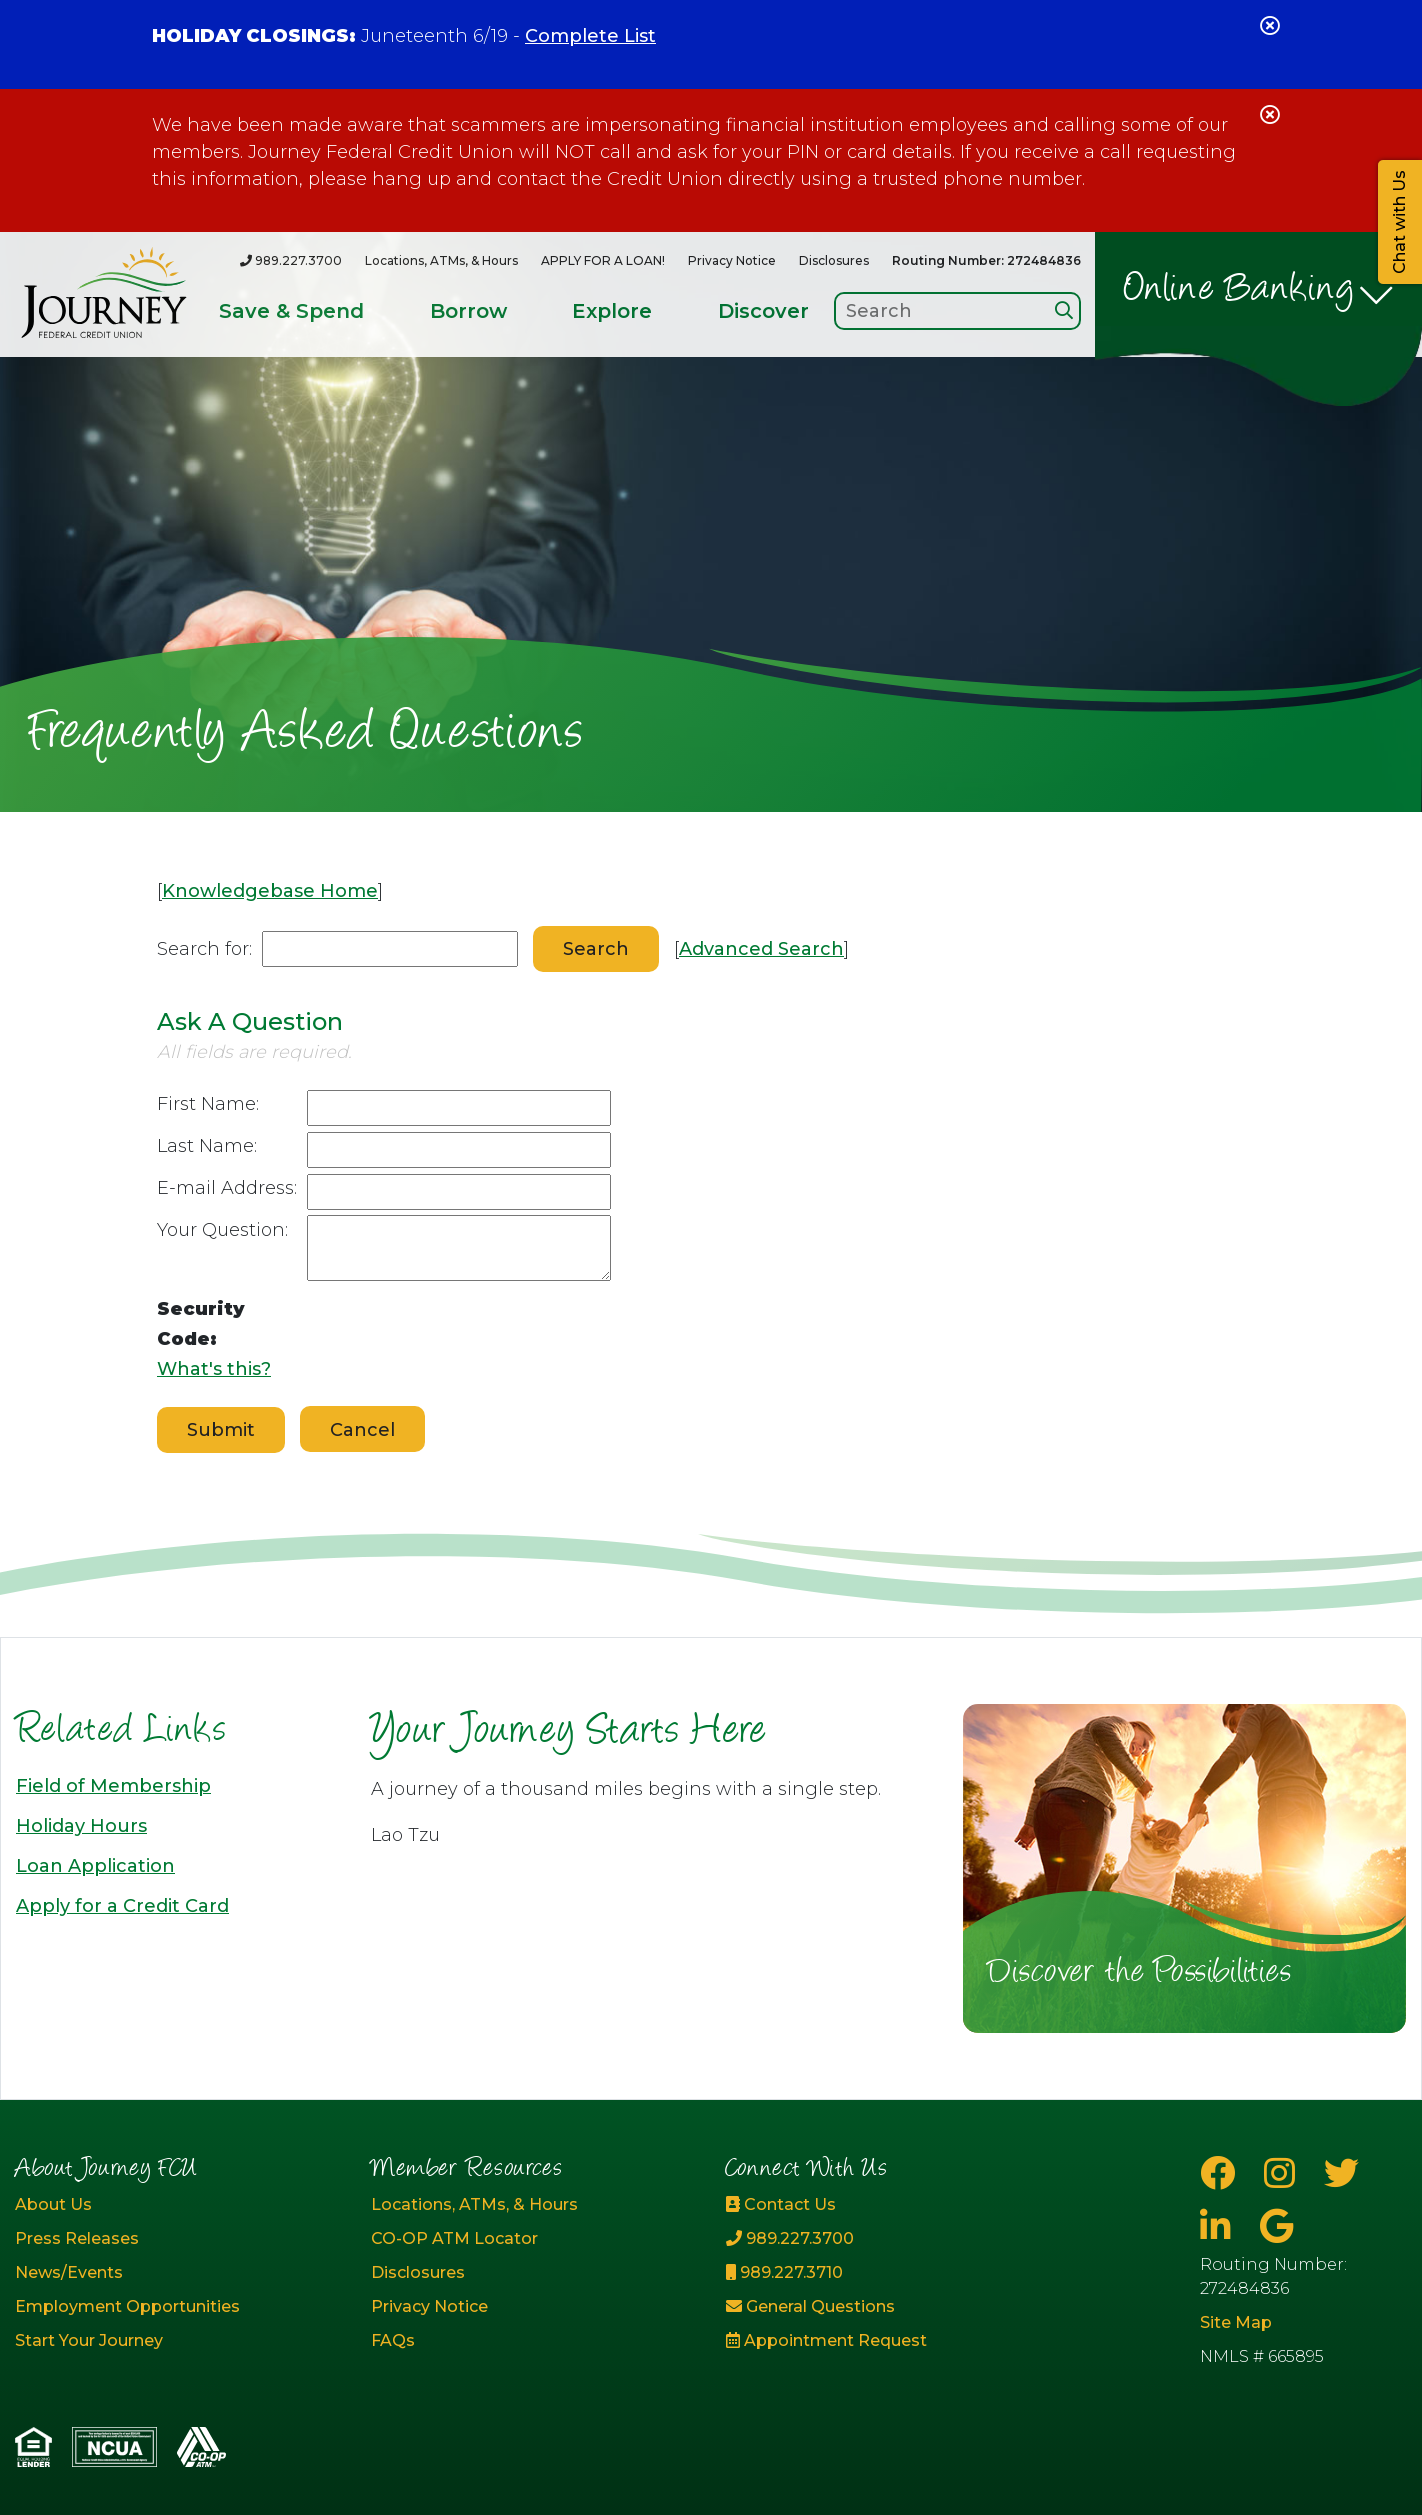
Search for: (204, 949)
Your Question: (222, 1230)
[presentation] (459, 1339)
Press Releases (77, 2238)
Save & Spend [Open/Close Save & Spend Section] (291, 311)
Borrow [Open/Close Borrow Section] (468, 311)
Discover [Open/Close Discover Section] (763, 311)
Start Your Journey (89, 2340)
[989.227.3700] (291, 260)
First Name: (208, 1104)
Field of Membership (113, 1786)
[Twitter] (1341, 2173)
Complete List (590, 36)
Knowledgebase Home (270, 891)
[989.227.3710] (889, 2273)
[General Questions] (889, 2307)
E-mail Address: (227, 1188)
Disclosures (834, 260)
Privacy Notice (732, 260)
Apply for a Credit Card (122, 1906)
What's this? (214, 1369)
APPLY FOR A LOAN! (603, 260)
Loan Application (95, 1866)
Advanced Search (761, 949)
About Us (53, 2204)
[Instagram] (1284, 2173)
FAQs (393, 2340)
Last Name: (207, 1146)
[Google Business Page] (1276, 2226)
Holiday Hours (81, 1826)
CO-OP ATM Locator (454, 2238)
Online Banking (1239, 291)
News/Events (69, 2272)
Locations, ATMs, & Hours (441, 260)
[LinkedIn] (1220, 2226)
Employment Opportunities (127, 2306)
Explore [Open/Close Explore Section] (612, 311)
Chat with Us (1399, 222)
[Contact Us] (889, 2205)
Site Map (1236, 2322)
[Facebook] (1222, 2173)
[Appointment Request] (889, 2341)
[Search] (1064, 310)
